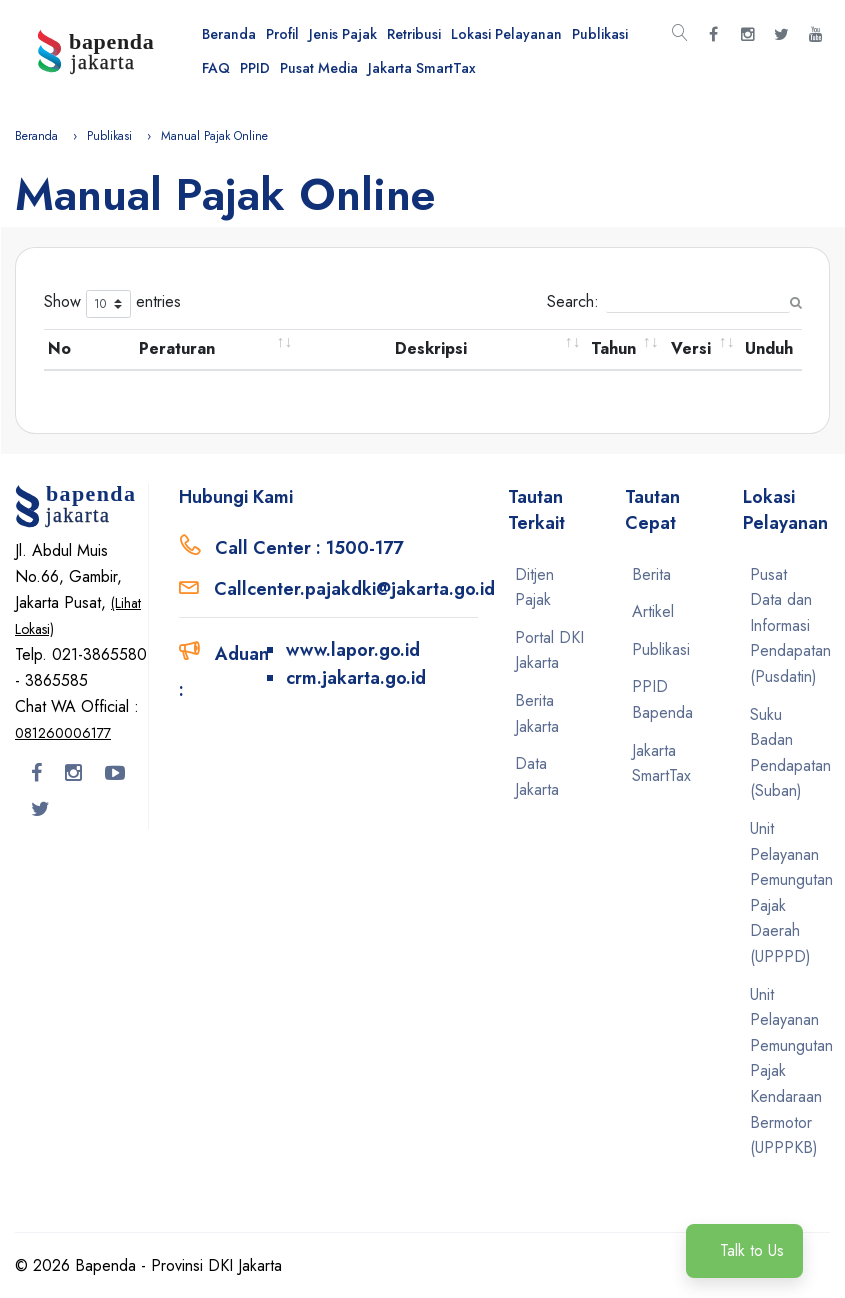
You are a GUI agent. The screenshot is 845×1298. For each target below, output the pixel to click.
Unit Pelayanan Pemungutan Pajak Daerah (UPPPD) (786, 892)
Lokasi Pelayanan (506, 34)
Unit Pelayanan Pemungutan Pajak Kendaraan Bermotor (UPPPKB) (786, 1071)
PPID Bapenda (662, 699)
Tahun (613, 348)
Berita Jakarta (537, 713)
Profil (282, 34)
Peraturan (177, 348)
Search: (668, 301)
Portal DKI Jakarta (549, 650)
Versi (691, 348)
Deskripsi (431, 348)
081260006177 (63, 733)
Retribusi (414, 34)
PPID (255, 68)
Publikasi (600, 34)
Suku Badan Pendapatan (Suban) (786, 753)
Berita (651, 574)
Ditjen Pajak (534, 587)
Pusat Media (319, 68)
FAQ (216, 68)
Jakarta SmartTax (422, 68)
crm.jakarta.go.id (356, 678)
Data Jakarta (537, 776)
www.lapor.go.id (353, 650)
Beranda (229, 34)
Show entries (112, 304)
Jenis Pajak (343, 34)
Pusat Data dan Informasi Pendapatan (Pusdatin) (786, 625)
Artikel (653, 611)
